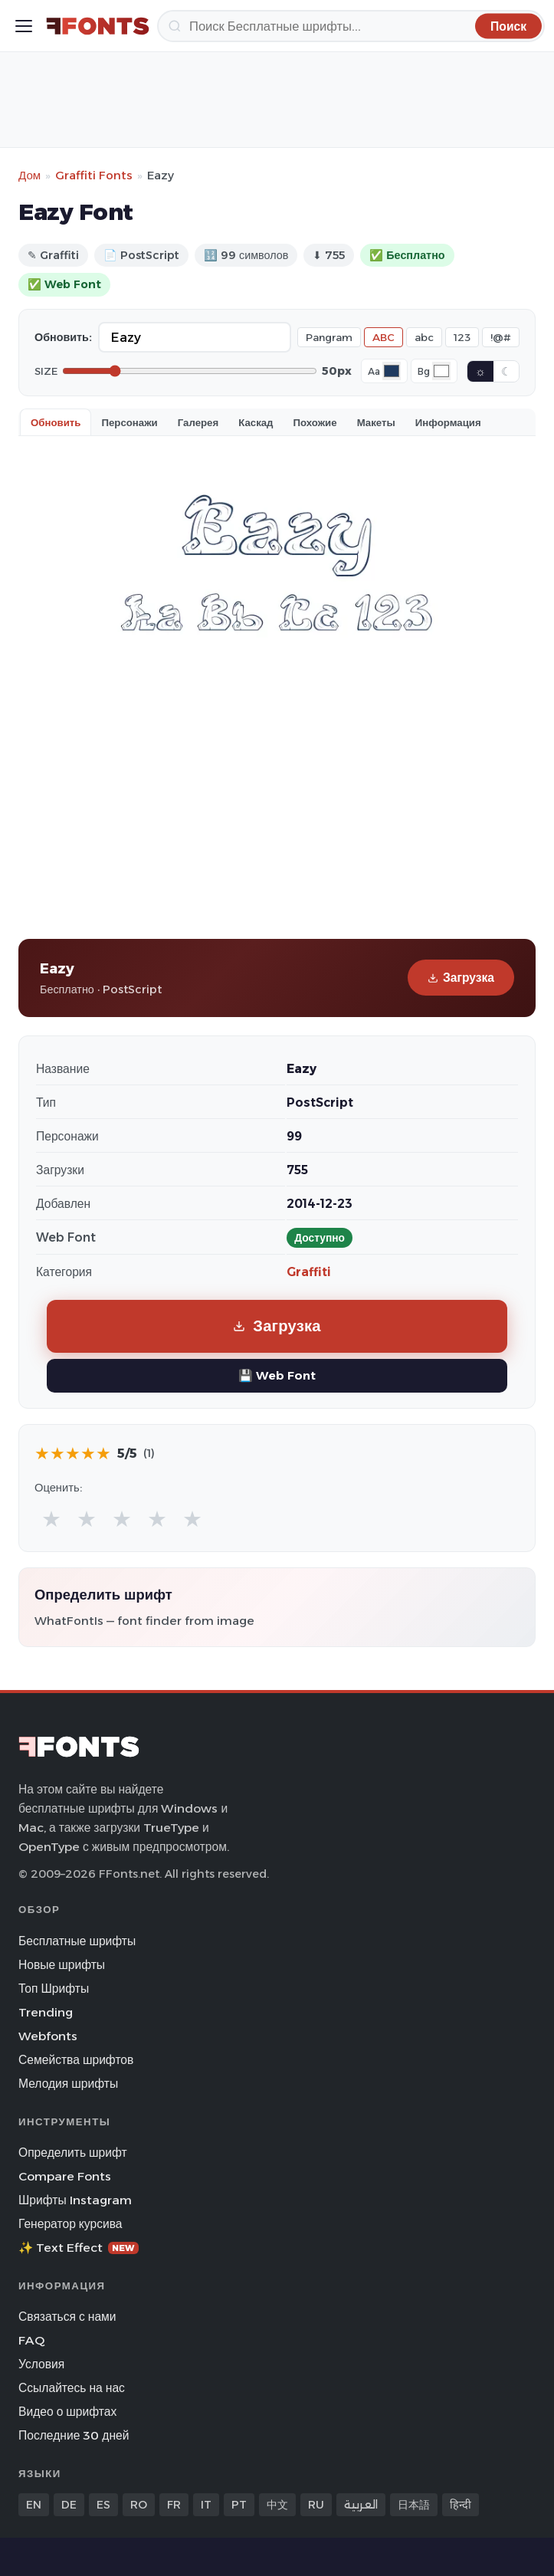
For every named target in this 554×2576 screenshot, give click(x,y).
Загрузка (461, 977)
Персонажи (129, 422)
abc (424, 337)
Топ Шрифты (53, 1988)
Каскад (255, 422)
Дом (29, 175)
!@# (500, 337)
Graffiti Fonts (94, 175)
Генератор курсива (70, 2224)
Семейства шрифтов (75, 2060)
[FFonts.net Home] (97, 26)
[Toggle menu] (23, 26)
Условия (41, 2364)
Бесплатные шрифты (77, 1941)
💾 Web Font (277, 1375)
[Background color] (441, 371)
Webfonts (47, 2036)
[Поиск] (351, 26)
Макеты (376, 422)
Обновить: (63, 337)
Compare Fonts (64, 2176)
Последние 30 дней (73, 2435)
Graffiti (309, 1272)
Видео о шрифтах (67, 2411)
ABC (383, 337)
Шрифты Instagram (75, 2200)
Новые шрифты (61, 1964)
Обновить (55, 422)
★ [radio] (51, 1518)
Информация (448, 422)
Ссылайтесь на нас (71, 2388)
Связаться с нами (67, 2316)
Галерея (198, 422)
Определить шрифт (72, 2152)
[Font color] (391, 371)
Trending (45, 2012)
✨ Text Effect (78, 2247)
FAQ (31, 2340)
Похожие (315, 422)
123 (462, 337)
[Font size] (189, 371)
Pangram (329, 337)
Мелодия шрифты (68, 2083)
